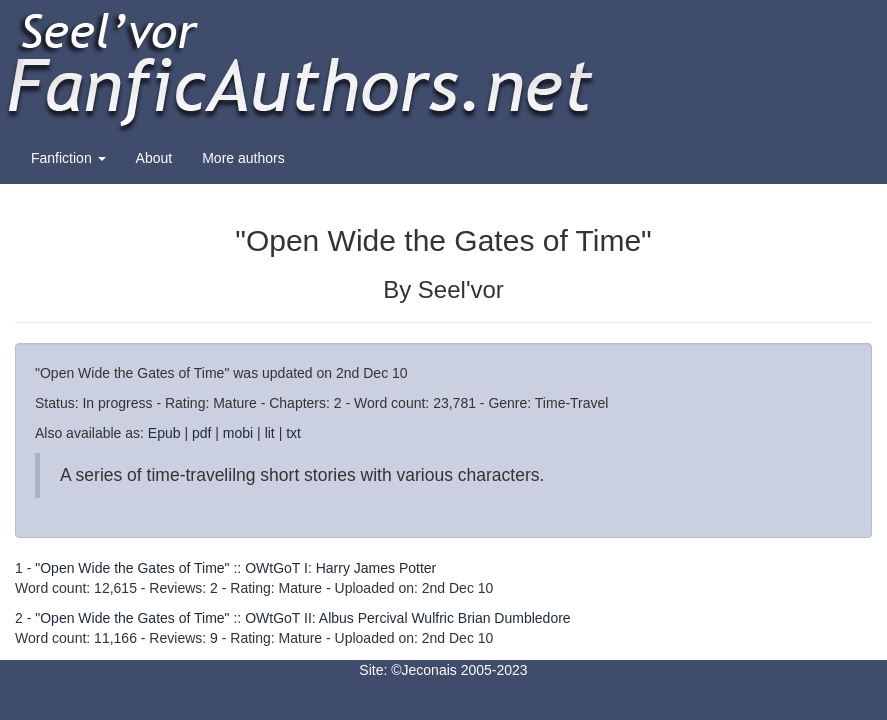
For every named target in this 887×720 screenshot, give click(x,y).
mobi (238, 433)
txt (293, 433)
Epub (164, 433)
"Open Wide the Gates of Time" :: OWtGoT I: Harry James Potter (235, 568)
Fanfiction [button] (68, 158)
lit (270, 433)
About (154, 158)
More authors (243, 158)
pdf (201, 433)
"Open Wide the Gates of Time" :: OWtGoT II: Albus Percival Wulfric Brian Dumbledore (302, 618)
